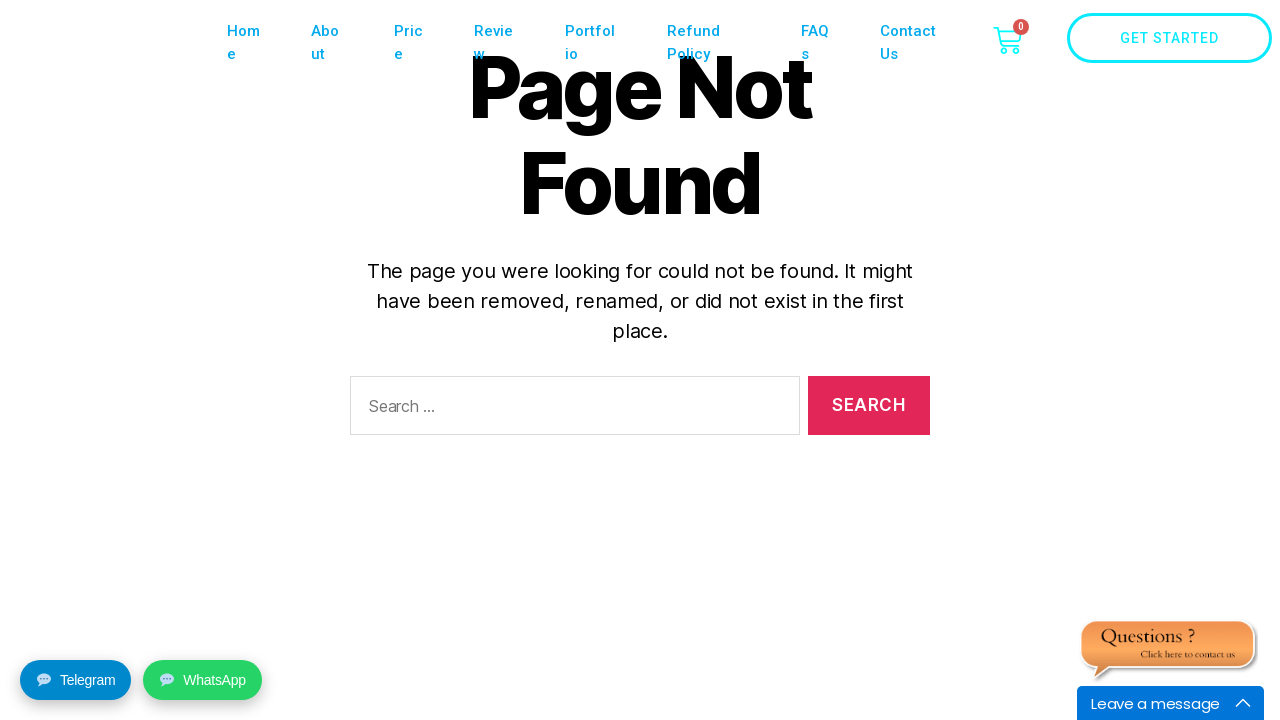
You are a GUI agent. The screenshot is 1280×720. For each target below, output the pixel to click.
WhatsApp (202, 680)
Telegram (76, 680)
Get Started (1196, 38)
